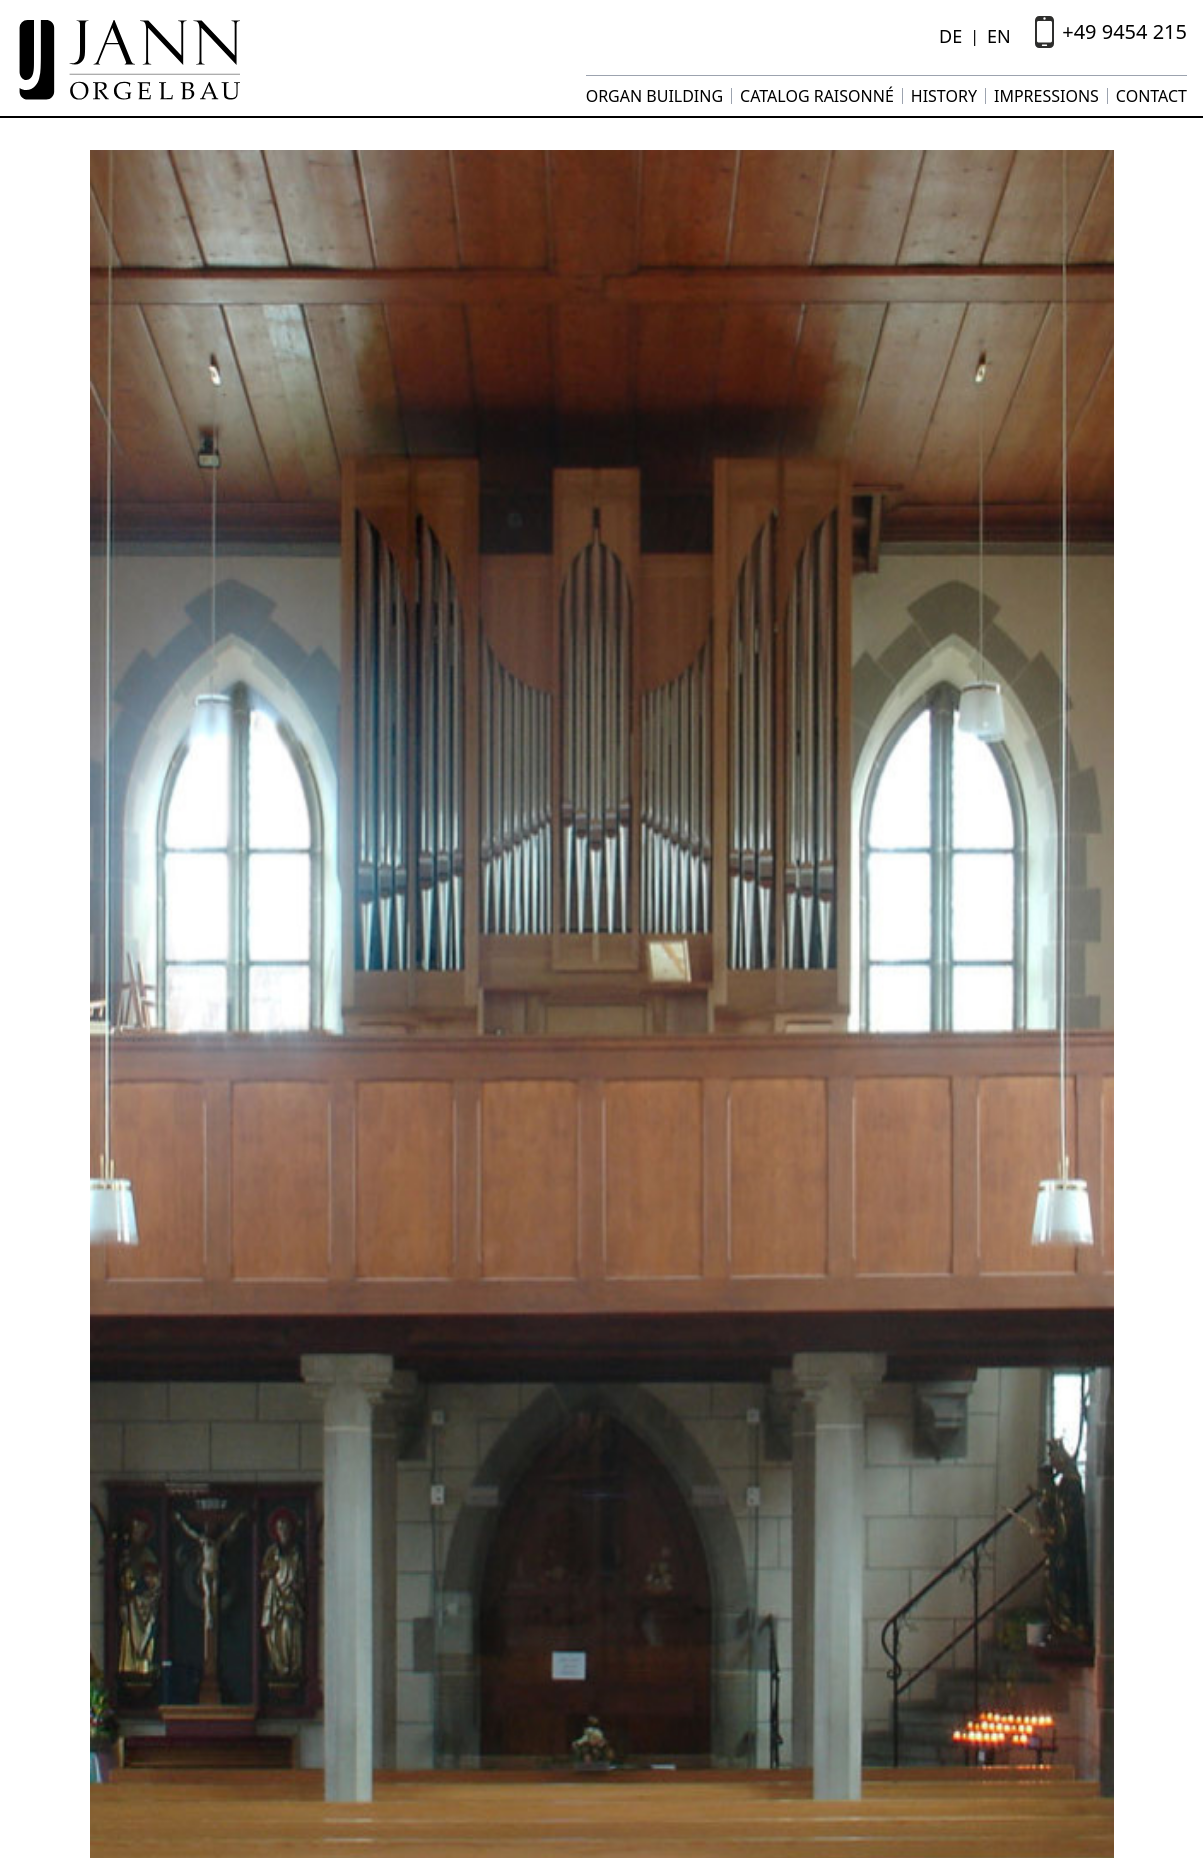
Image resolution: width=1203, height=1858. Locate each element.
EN (999, 36)
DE (950, 36)
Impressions (1046, 96)
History (944, 96)
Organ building (654, 96)
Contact (1151, 96)
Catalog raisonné (817, 96)
